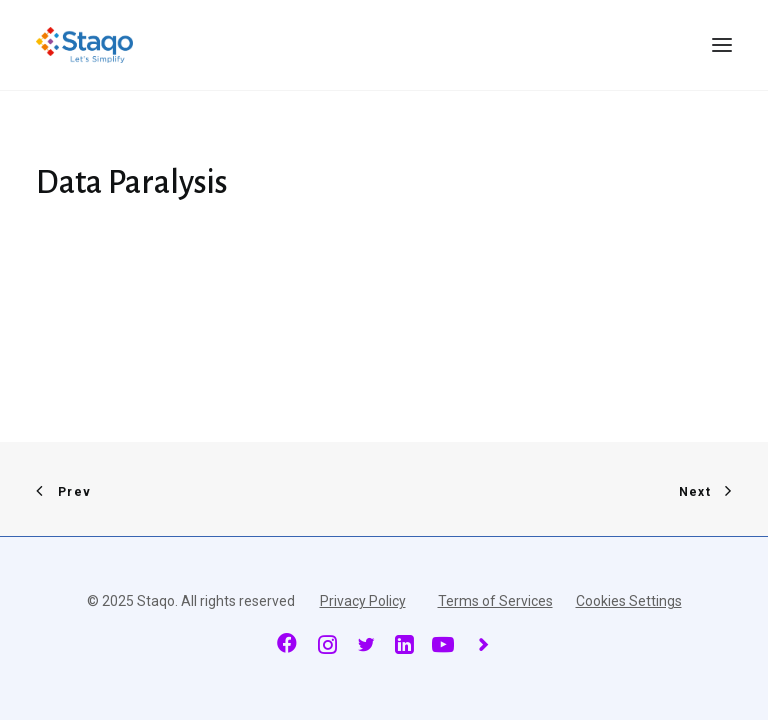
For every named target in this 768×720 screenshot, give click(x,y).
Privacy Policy (363, 601)
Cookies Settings (629, 601)
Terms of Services (495, 601)
